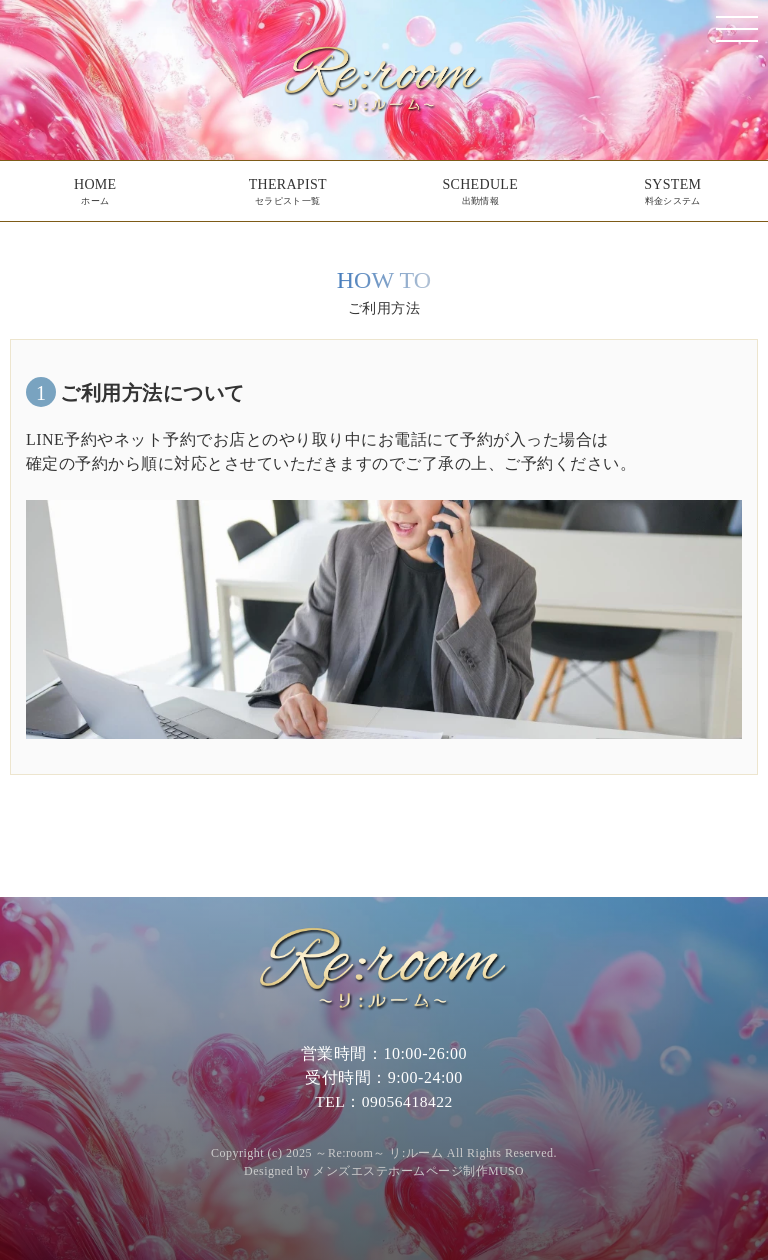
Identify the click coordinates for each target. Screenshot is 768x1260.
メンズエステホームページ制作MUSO (419, 1171)
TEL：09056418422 (384, 1101)
